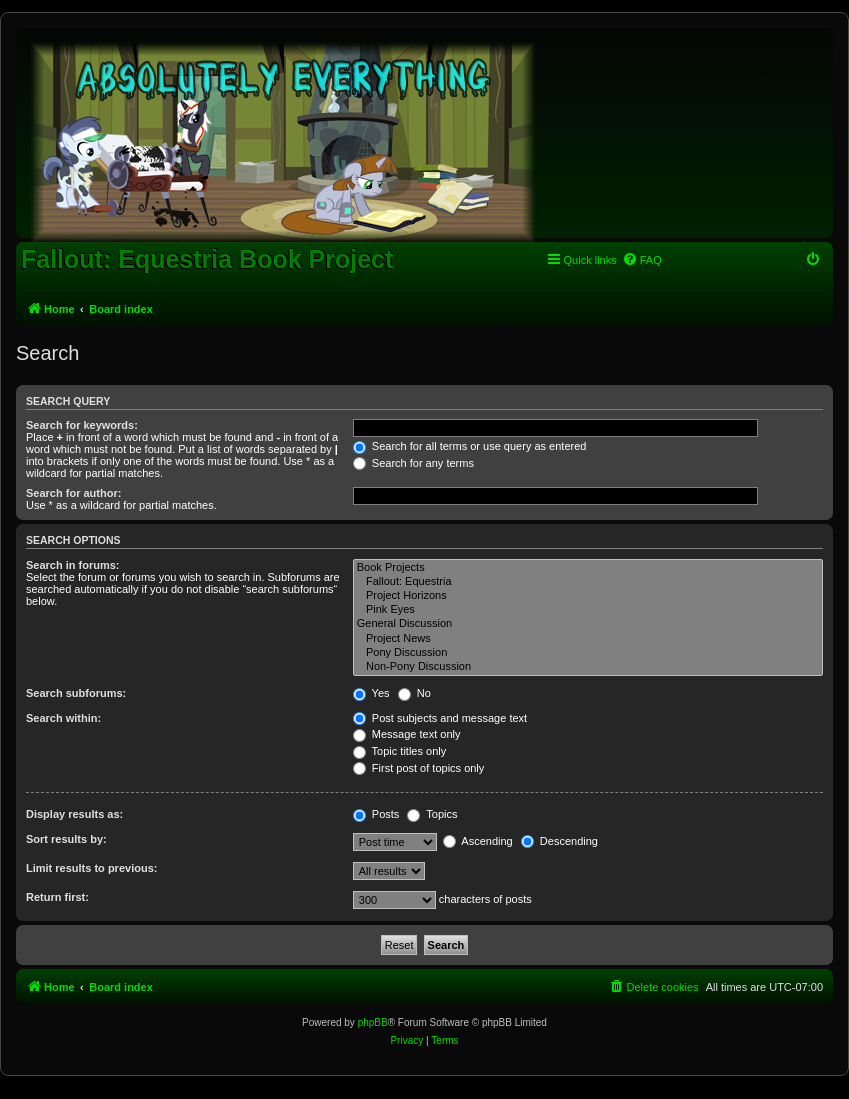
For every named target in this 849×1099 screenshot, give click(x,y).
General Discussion (588, 624)
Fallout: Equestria (588, 582)
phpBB (373, 1022)
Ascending (478, 841)
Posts (376, 814)
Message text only (407, 734)
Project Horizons (588, 596)
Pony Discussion (588, 653)
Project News (588, 639)
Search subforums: (76, 693)
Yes (371, 693)
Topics (432, 814)
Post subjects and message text (440, 718)
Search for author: (73, 493)
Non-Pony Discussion (588, 667)
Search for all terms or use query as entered (470, 446)
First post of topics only (419, 768)
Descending (559, 841)
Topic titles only (399, 751)
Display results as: (74, 814)
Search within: (63, 718)
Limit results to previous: (91, 868)
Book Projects (588, 568)
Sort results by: (66, 839)
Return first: (57, 897)
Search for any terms (413, 463)
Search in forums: (73, 565)
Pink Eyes (588, 610)
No (414, 693)
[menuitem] (642, 260)
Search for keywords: (82, 425)
